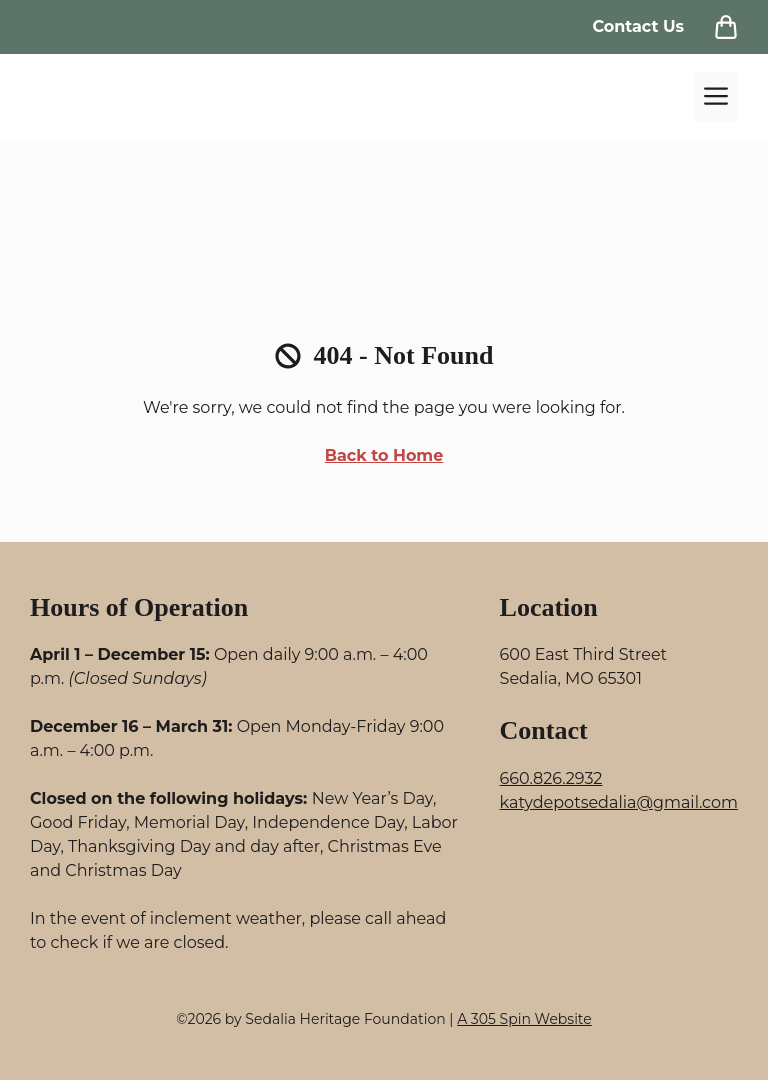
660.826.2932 (551, 778)
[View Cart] (726, 27)
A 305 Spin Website (524, 1019)
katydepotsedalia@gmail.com (619, 802)
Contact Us (638, 26)
